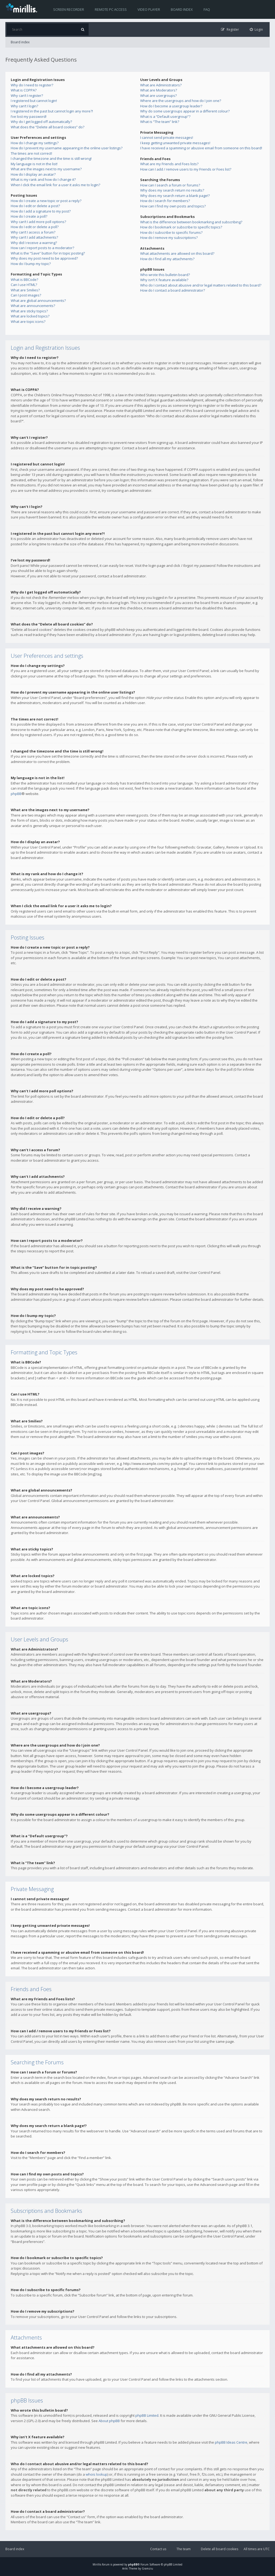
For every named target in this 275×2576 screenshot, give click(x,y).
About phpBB (109, 2420)
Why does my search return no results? (172, 190)
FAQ (207, 9)
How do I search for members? (165, 200)
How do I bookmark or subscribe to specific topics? (181, 227)
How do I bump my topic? (31, 263)
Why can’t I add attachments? (34, 237)
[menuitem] (256, 29)
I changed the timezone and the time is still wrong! (51, 158)
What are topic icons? (28, 321)
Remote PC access (111, 9)
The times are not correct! (31, 153)
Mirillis (97, 2564)
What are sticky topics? (29, 311)
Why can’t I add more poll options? (38, 221)
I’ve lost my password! (28, 116)
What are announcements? (33, 305)
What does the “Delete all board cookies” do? (47, 127)
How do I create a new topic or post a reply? (46, 200)
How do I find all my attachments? (167, 258)
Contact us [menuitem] (158, 2549)
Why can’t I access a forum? (33, 232)
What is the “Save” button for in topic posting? (48, 253)
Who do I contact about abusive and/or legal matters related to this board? (200, 285)
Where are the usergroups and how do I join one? (180, 100)
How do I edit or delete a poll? (35, 226)
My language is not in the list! (34, 163)
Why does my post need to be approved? (44, 258)
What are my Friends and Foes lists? (169, 163)
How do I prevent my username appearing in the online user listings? (66, 148)
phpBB (16, 793)
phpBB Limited (146, 2415)
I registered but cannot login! (34, 100)
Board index (182, 9)
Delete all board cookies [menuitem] (219, 2549)
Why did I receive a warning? (34, 242)
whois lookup (96, 2474)
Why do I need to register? (32, 85)
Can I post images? (26, 295)
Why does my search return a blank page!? (175, 195)
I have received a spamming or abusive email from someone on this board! (201, 148)
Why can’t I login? (24, 106)
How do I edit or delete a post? (35, 205)
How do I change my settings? (35, 142)
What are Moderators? (158, 90)
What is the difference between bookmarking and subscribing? (191, 222)
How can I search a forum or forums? (170, 185)
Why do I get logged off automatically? (41, 121)
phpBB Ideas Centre (231, 2442)
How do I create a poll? (29, 216)
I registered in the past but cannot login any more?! (52, 111)
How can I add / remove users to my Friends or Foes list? (185, 169)
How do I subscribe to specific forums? (171, 232)
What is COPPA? (24, 90)
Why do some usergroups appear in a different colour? (185, 111)
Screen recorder (68, 9)
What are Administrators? (161, 85)
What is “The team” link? (159, 121)
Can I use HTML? (24, 284)
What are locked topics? (30, 316)
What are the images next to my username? (46, 169)
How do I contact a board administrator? (172, 290)
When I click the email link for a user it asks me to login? (55, 184)
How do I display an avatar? (33, 174)
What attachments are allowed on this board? (177, 253)
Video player (149, 9)
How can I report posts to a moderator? (42, 247)
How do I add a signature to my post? (41, 211)
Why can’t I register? (27, 95)
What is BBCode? (24, 279)
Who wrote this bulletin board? (165, 274)
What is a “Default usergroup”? (165, 116)
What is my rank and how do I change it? (43, 179)
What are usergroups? (158, 95)
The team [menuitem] (183, 2549)
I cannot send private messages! (166, 137)
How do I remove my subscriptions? (169, 237)
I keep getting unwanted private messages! (175, 142)
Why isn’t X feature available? (164, 279)
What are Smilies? (25, 290)
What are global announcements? (38, 300)
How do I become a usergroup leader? (171, 106)
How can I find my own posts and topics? (173, 206)
